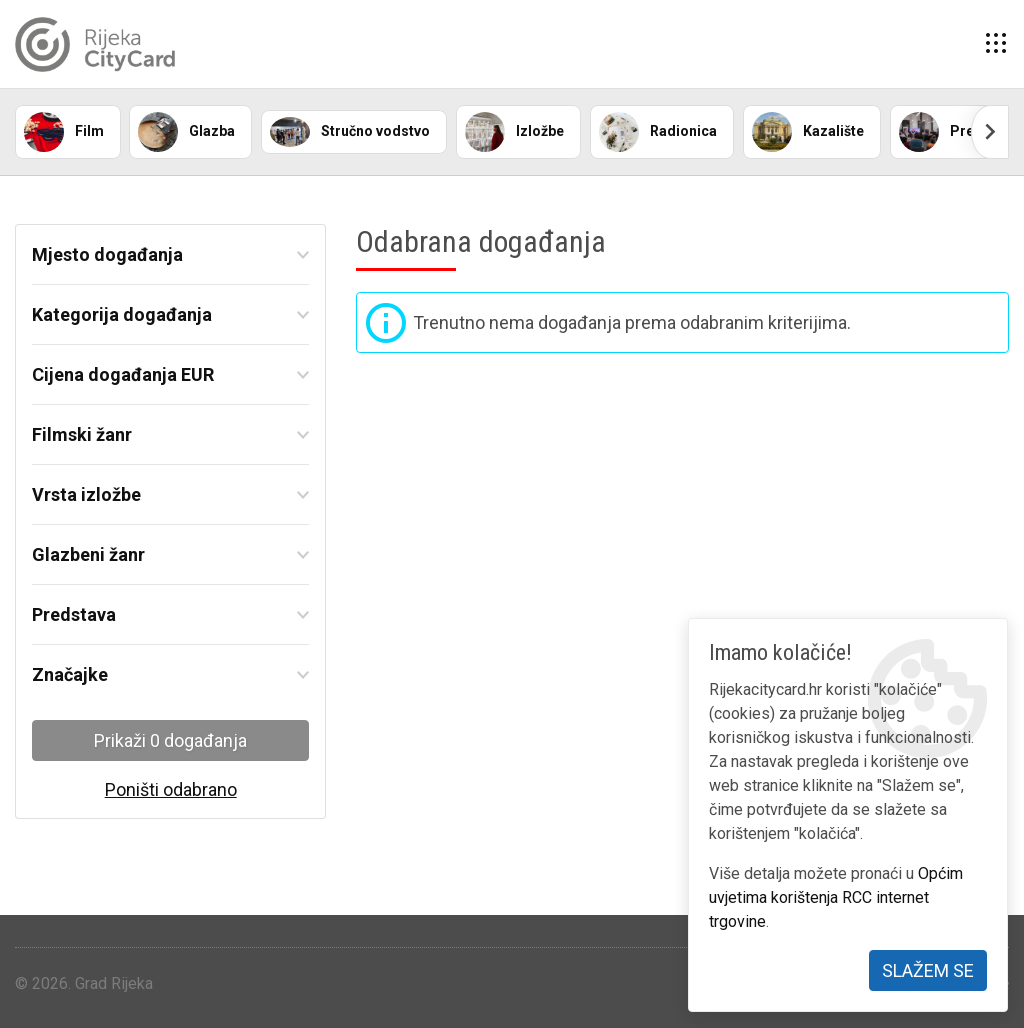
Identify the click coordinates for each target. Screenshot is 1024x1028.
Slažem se (928, 970)
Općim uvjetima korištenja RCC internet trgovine (836, 897)
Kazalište (808, 132)
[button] (996, 44)
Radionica (658, 132)
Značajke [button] (70, 674)
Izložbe (514, 132)
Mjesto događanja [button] (107, 254)
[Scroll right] (990, 132)
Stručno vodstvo (350, 132)
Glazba (186, 132)
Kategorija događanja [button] (122, 314)
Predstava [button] (74, 614)
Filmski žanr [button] (82, 434)
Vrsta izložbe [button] (86, 494)
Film (64, 132)
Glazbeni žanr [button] (88, 554)
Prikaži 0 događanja (170, 740)
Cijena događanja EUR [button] (123, 374)
